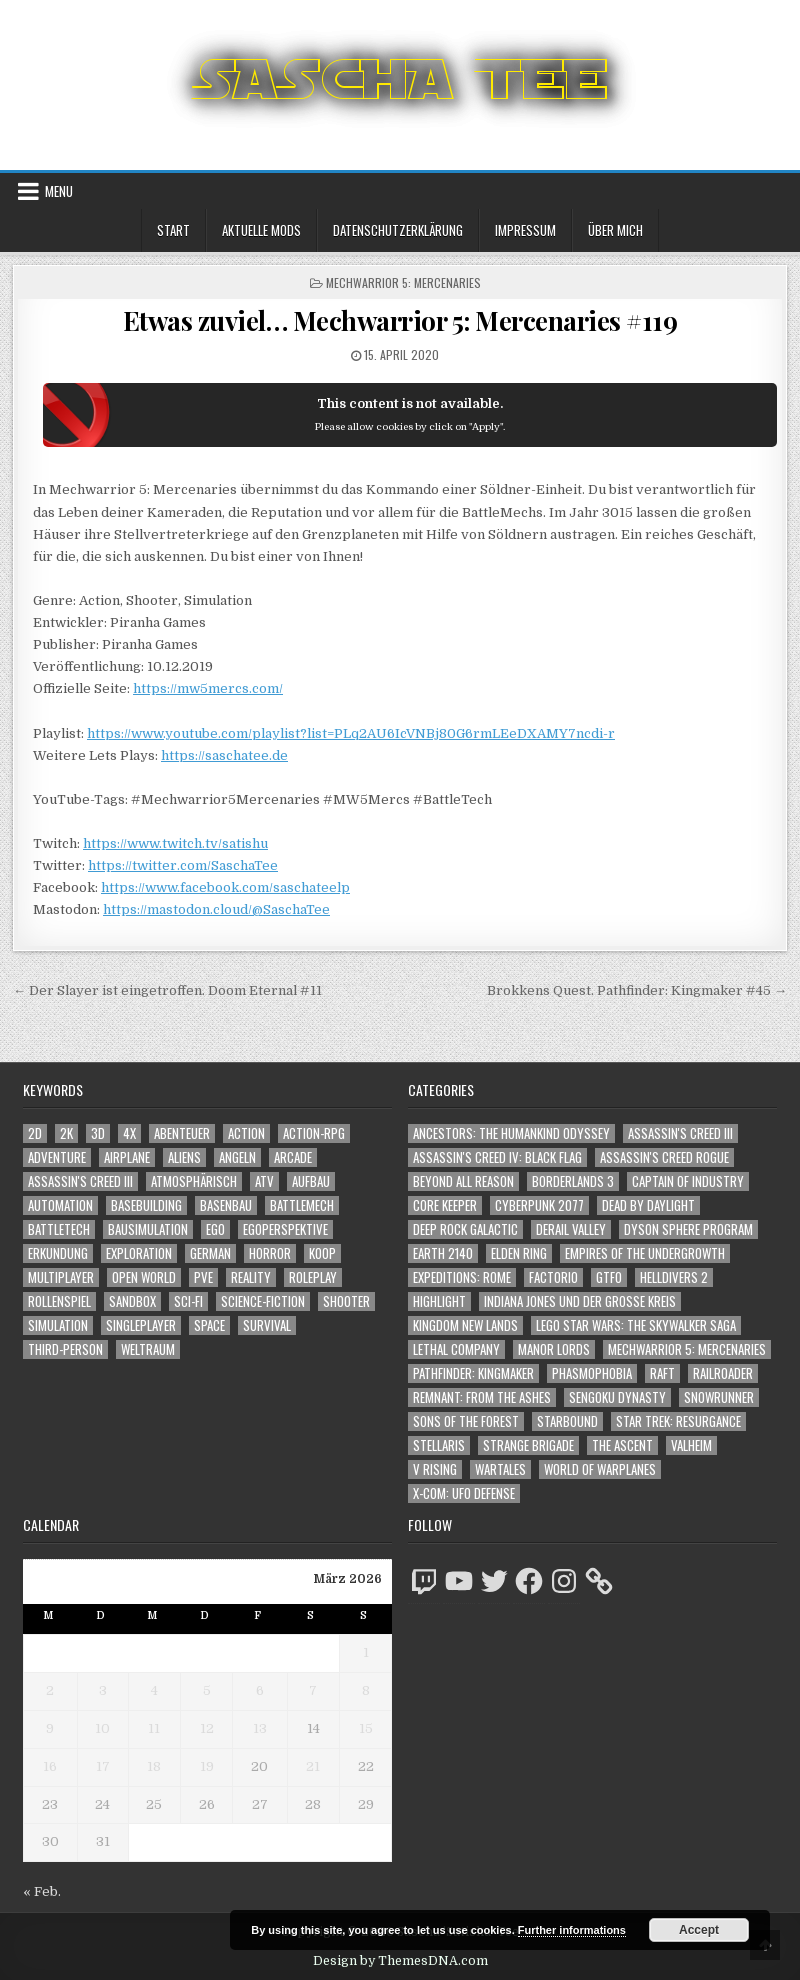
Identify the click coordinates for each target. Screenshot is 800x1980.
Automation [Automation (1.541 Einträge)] (60, 1205)
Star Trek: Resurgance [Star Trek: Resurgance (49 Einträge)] (678, 1421)
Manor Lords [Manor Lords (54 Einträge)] (554, 1349)
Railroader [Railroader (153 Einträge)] (723, 1373)
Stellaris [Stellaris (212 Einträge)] (439, 1445)
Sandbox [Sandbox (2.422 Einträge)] (132, 1301)
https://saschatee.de (224, 755)
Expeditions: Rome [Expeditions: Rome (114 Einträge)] (462, 1277)
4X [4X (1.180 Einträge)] (129, 1133)
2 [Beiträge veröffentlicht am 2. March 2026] (50, 1690)
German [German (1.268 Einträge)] (210, 1253)
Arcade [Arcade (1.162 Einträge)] (293, 1157)
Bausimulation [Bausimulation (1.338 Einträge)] (148, 1229)
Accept (699, 1930)
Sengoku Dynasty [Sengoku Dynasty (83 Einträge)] (617, 1397)
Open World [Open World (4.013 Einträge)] (144, 1277)
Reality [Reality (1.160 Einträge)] (251, 1277)
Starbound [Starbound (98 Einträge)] (567, 1421)
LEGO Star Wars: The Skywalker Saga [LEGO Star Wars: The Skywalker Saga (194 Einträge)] (636, 1325)
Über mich (615, 230)
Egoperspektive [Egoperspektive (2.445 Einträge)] (285, 1229)
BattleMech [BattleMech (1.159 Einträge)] (302, 1205)
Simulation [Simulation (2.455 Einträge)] (58, 1325)
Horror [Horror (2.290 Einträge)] (270, 1253)
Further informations (572, 1930)
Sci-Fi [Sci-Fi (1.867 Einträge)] (188, 1301)
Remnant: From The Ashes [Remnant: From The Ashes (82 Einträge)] (482, 1397)
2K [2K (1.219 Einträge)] (66, 1133)
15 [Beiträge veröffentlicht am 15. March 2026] (366, 1728)
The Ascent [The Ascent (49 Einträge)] (622, 1445)
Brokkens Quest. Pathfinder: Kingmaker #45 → (637, 990)
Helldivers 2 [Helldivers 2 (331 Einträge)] (674, 1277)
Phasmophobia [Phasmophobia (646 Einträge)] (592, 1373)
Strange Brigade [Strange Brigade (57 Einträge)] (528, 1445)
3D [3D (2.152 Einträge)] (98, 1133)
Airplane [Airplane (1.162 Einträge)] (127, 1157)
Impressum (525, 230)
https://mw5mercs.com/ (208, 688)
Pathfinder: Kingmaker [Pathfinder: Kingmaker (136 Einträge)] (473, 1373)
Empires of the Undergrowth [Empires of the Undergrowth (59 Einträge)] (645, 1253)
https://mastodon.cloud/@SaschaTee (216, 909)
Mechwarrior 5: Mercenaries (403, 282)
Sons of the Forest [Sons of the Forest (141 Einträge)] (466, 1421)
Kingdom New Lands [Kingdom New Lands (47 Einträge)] (465, 1325)
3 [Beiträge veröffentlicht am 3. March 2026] (103, 1690)
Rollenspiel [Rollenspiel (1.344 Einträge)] (59, 1301)
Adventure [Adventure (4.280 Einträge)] (57, 1157)
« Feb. (42, 1891)
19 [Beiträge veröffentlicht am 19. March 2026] (207, 1766)
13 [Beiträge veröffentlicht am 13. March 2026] (260, 1728)
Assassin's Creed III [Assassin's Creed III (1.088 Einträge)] (80, 1181)
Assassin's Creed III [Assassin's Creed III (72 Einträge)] (680, 1133)
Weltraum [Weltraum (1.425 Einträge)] (148, 1349)
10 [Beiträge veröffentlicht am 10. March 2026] (102, 1728)
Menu (59, 191)
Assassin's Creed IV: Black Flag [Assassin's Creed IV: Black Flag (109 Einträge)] (497, 1157)
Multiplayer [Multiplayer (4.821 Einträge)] (61, 1277)
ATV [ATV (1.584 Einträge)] (264, 1181)
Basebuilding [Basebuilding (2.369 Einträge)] (146, 1205)
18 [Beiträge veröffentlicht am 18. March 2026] (154, 1766)
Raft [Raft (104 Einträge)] (662, 1373)
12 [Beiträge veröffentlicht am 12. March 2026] (207, 1728)
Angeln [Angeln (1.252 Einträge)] (237, 1157)
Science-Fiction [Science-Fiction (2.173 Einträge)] (263, 1301)
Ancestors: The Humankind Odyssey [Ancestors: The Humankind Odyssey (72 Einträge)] (511, 1133)
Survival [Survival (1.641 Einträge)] (267, 1325)
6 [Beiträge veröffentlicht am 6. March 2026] (260, 1690)
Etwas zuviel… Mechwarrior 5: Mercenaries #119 (400, 320)
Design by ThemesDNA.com (400, 1961)
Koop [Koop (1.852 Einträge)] (322, 1253)
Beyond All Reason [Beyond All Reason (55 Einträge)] (463, 1181)
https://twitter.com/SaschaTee (183, 865)
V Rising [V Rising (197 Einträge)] (435, 1469)
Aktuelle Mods (261, 230)
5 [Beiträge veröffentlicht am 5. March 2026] (207, 1690)
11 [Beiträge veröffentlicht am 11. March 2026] (154, 1728)
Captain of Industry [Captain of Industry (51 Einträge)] (688, 1181)
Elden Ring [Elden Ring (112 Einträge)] (519, 1253)
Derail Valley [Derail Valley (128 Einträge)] (571, 1229)
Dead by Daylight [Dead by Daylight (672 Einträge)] (648, 1205)
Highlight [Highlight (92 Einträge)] (439, 1301)
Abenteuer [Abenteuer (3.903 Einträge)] (182, 1133)
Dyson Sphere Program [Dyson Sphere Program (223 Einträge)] (688, 1229)
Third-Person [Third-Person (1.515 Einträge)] (65, 1349)
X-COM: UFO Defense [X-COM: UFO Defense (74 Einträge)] (464, 1493)
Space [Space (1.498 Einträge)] (209, 1325)
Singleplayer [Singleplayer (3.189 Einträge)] (141, 1325)
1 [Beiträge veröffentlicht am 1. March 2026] (366, 1652)
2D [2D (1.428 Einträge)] (35, 1133)
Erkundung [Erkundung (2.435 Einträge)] (58, 1253)
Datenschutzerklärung (398, 230)
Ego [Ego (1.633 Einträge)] (215, 1229)
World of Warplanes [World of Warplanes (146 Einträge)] (600, 1469)
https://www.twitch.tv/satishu (175, 843)
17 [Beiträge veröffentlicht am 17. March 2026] (103, 1766)
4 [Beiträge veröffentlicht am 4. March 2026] (154, 1690)
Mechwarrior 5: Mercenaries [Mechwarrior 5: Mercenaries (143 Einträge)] (687, 1349)
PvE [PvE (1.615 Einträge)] (203, 1277)
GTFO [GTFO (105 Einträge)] (609, 1277)
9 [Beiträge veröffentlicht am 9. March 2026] (50, 1728)
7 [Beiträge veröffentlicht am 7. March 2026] (313, 1690)
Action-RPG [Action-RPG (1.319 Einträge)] (314, 1133)
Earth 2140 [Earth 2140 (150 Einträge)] (443, 1253)
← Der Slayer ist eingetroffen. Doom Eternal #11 (167, 990)
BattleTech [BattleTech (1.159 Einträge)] (59, 1229)
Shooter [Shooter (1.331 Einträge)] (346, 1301)
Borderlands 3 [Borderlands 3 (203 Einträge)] (573, 1181)
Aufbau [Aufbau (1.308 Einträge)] (311, 1181)
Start (173, 230)
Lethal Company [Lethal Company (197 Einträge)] (456, 1349)
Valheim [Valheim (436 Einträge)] (691, 1445)
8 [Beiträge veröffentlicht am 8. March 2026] (366, 1690)
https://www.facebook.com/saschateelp (225, 887)
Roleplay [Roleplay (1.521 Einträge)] (313, 1277)
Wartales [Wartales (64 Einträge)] (500, 1469)
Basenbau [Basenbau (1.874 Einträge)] (226, 1205)
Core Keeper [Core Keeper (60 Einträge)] (445, 1205)
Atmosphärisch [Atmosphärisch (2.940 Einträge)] (194, 1181)
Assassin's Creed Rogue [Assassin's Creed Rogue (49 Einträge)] (664, 1157)
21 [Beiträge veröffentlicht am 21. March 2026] (313, 1766)
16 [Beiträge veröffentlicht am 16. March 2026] (50, 1766)
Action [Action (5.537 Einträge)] (246, 1133)
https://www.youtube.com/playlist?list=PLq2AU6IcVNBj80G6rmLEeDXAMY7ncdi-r (351, 733)
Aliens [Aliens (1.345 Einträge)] (184, 1157)
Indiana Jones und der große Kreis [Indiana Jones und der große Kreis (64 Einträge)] (580, 1301)
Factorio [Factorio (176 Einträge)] (553, 1277)
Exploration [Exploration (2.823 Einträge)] (139, 1253)
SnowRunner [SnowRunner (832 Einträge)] (719, 1397)
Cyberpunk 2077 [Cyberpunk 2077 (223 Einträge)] (539, 1205)
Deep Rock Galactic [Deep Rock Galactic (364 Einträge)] (465, 1229)
